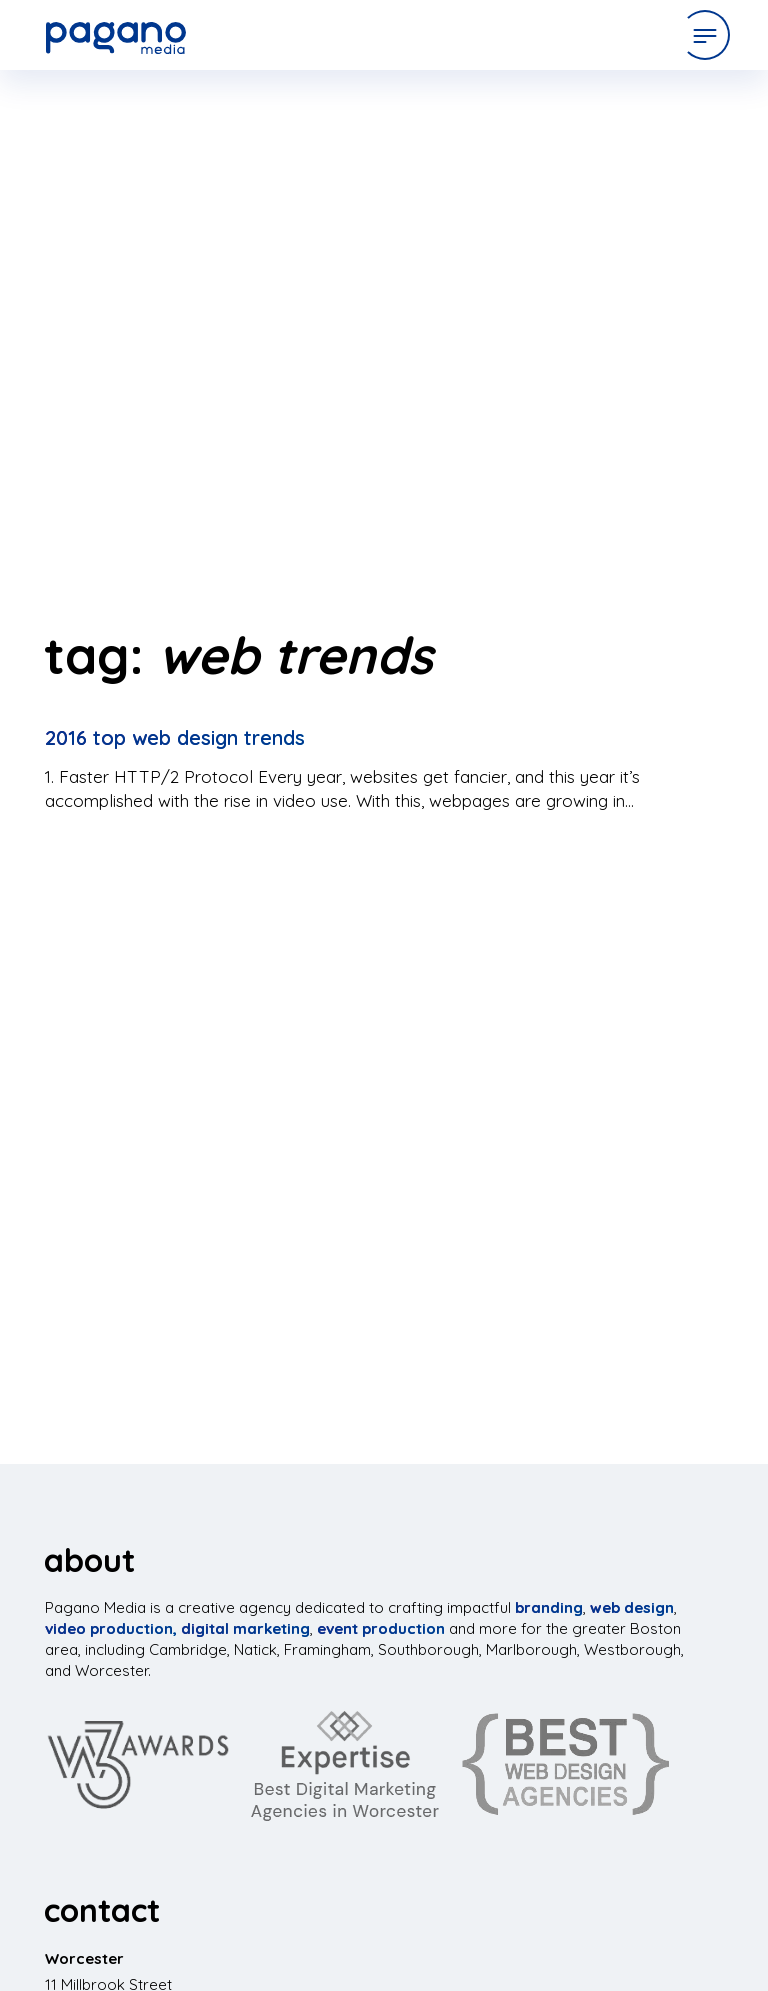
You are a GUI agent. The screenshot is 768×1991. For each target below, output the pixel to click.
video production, (111, 1628)
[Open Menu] (705, 35)
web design (632, 1607)
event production (381, 1628)
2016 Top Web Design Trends (175, 737)
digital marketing (245, 1628)
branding (549, 1607)
